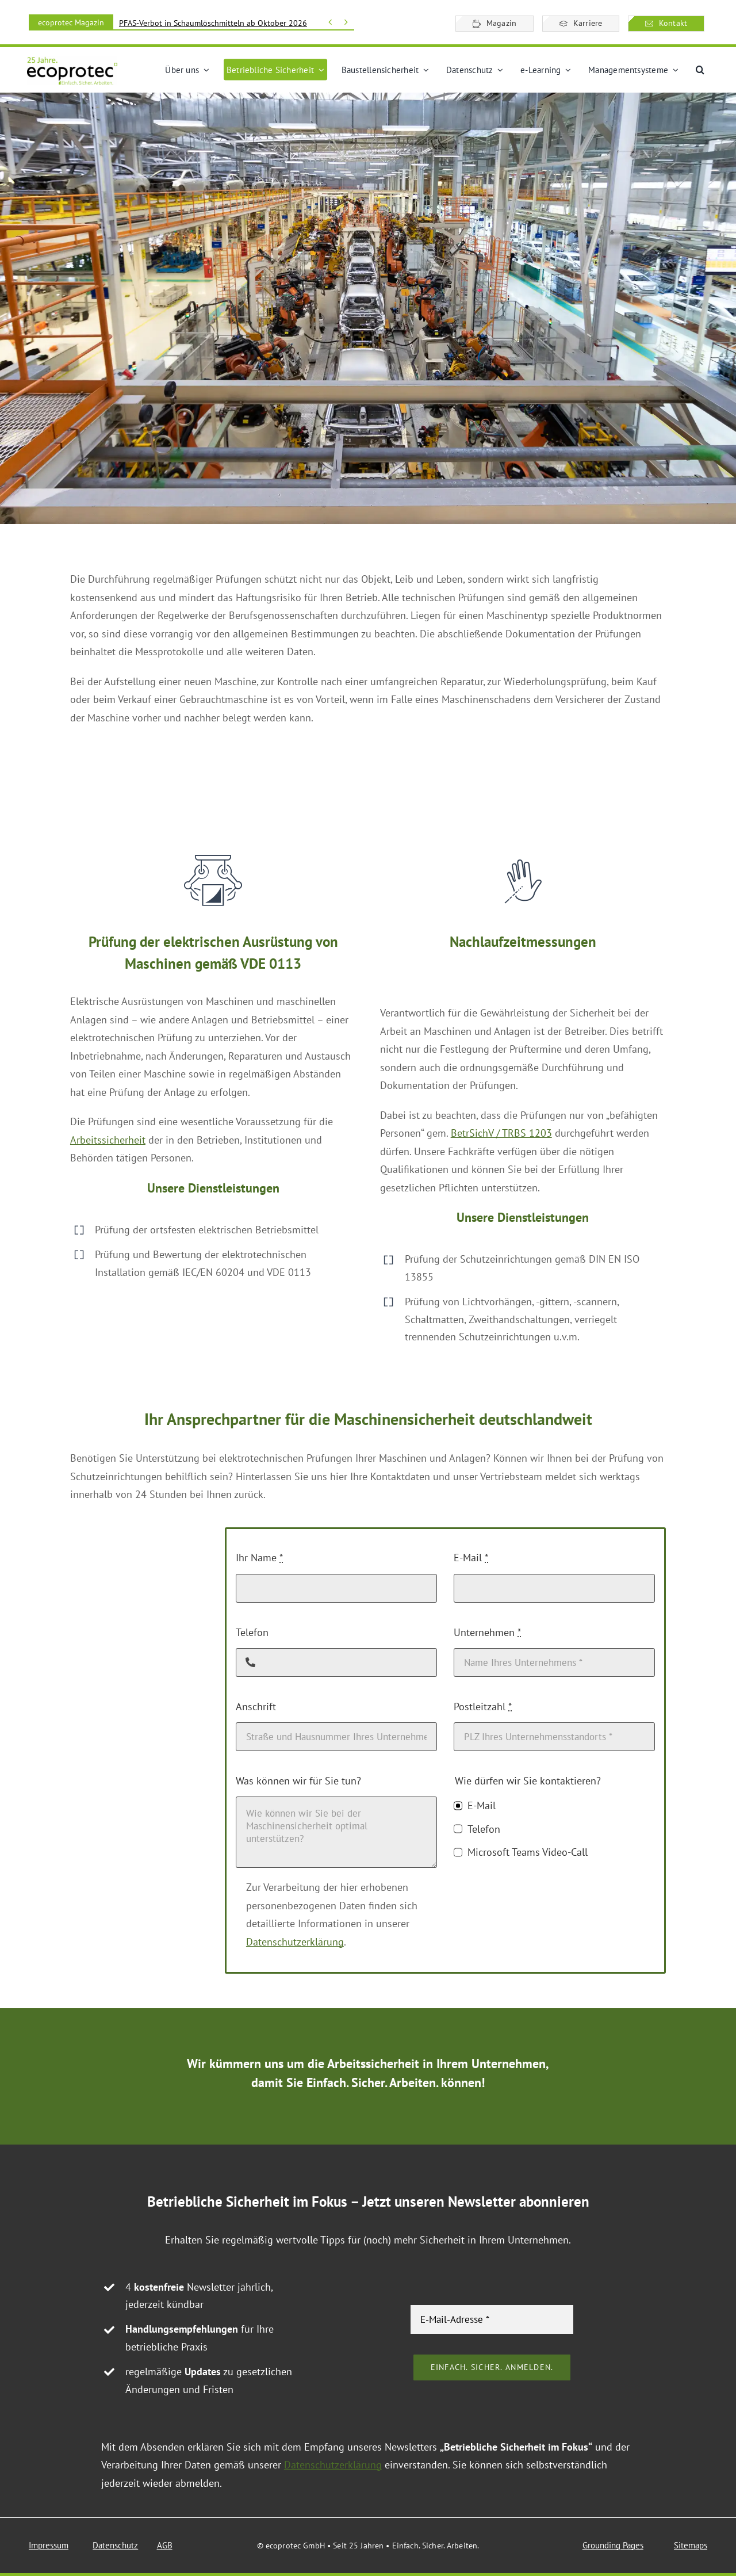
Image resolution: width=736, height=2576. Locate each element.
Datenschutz (115, 2545)
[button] (700, 70)
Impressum (48, 2545)
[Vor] (345, 22)
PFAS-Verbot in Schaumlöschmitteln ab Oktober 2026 (213, 23)
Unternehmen (487, 1632)
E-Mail (471, 1557)
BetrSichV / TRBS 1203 (501, 1133)
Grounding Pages (612, 2545)
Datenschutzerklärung (295, 1941)
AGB (164, 2545)
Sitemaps (690, 2545)
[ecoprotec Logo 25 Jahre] (72, 60)
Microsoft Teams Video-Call (527, 1852)
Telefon (252, 1632)
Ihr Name (259, 1557)
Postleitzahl (483, 1706)
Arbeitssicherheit (107, 1139)
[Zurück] (330, 22)
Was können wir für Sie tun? (298, 1780)
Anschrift (256, 1706)
